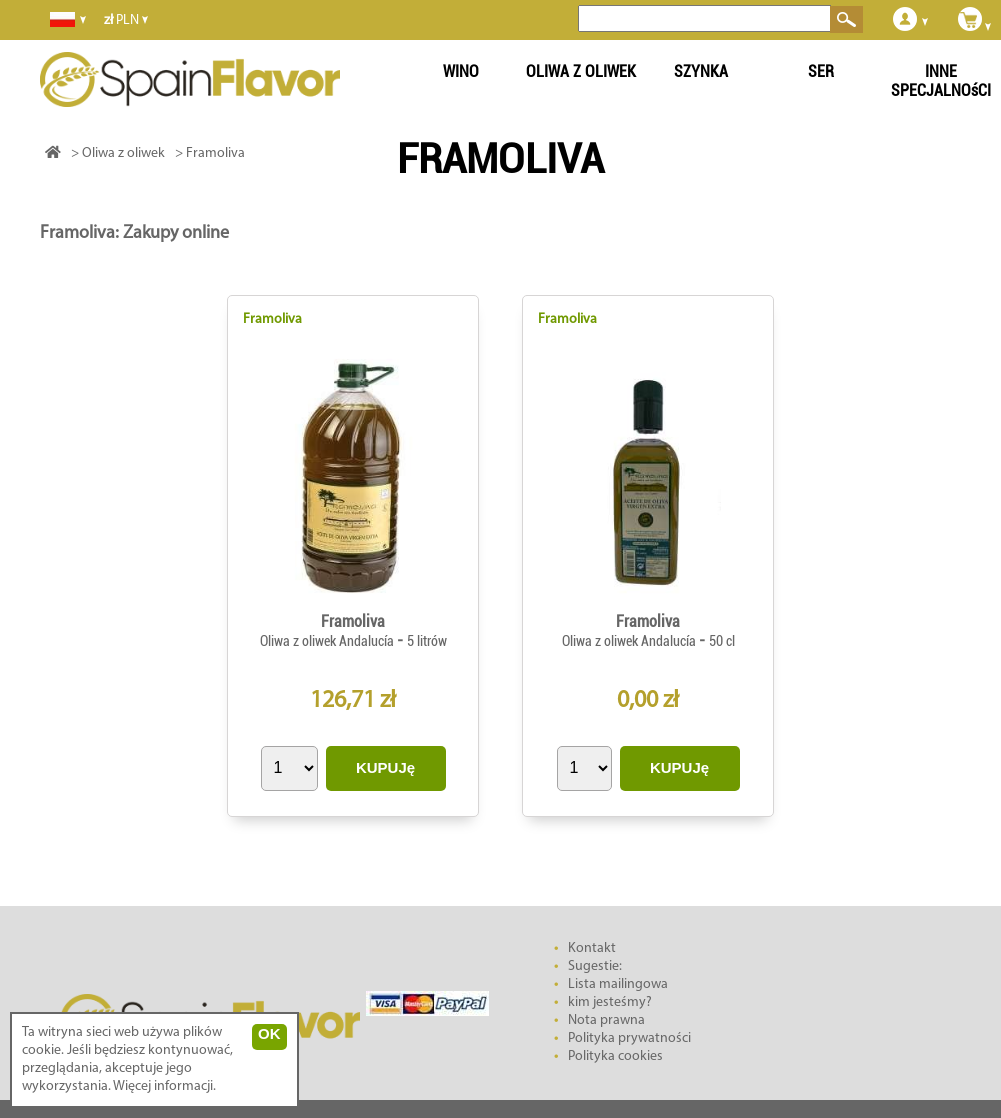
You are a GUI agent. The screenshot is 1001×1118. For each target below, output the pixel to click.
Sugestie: (595, 966)
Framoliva (272, 319)
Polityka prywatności (629, 1038)
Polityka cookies (615, 1056)
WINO (461, 71)
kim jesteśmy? (610, 1002)
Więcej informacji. (164, 1086)
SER (821, 71)
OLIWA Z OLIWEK (581, 71)
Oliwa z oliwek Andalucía (328, 641)
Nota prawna (606, 1020)
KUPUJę (385, 767)
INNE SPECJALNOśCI (941, 81)
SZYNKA (701, 71)
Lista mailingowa (618, 984)
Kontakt (592, 948)
